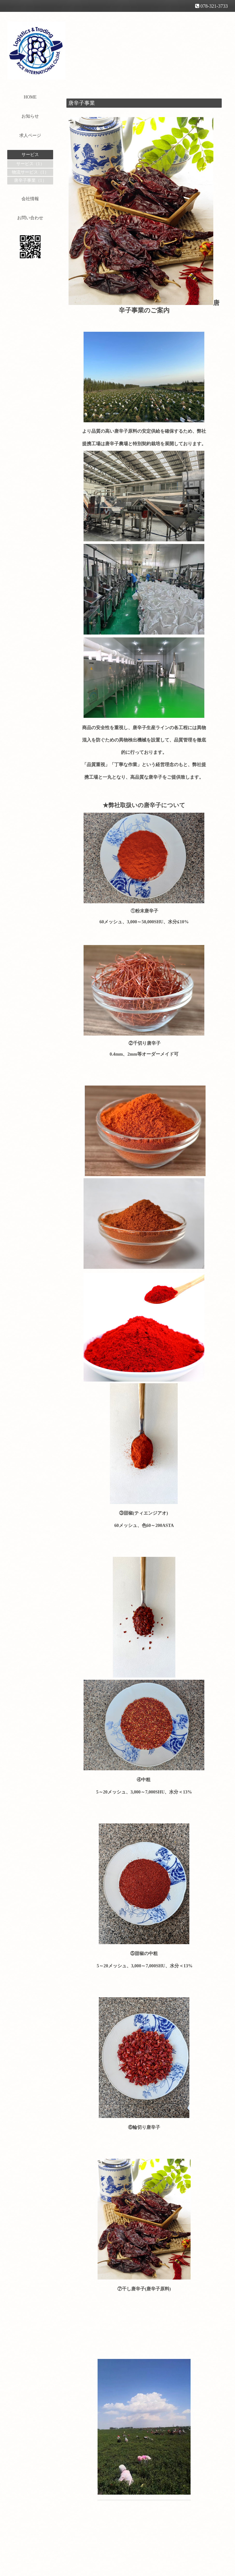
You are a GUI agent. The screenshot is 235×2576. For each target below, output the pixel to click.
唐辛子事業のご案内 (169, 306)
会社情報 (30, 198)
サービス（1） (30, 163)
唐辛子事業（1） (30, 180)
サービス (30, 154)
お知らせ (30, 116)
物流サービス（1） (30, 172)
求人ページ (30, 135)
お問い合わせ (30, 217)
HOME (30, 97)
